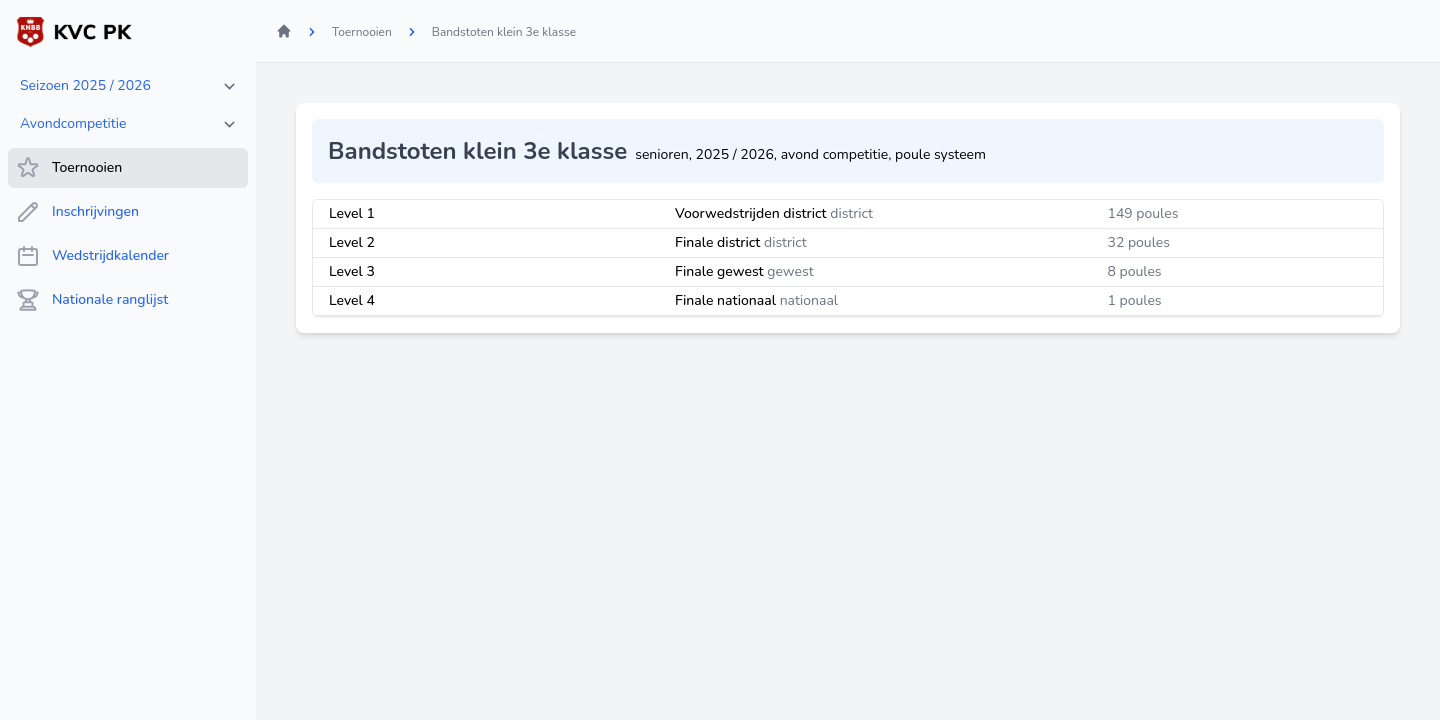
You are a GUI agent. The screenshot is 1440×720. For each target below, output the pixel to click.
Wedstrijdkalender (92, 256)
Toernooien (69, 168)
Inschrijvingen (77, 212)
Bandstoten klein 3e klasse (504, 32)
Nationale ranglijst (92, 300)
